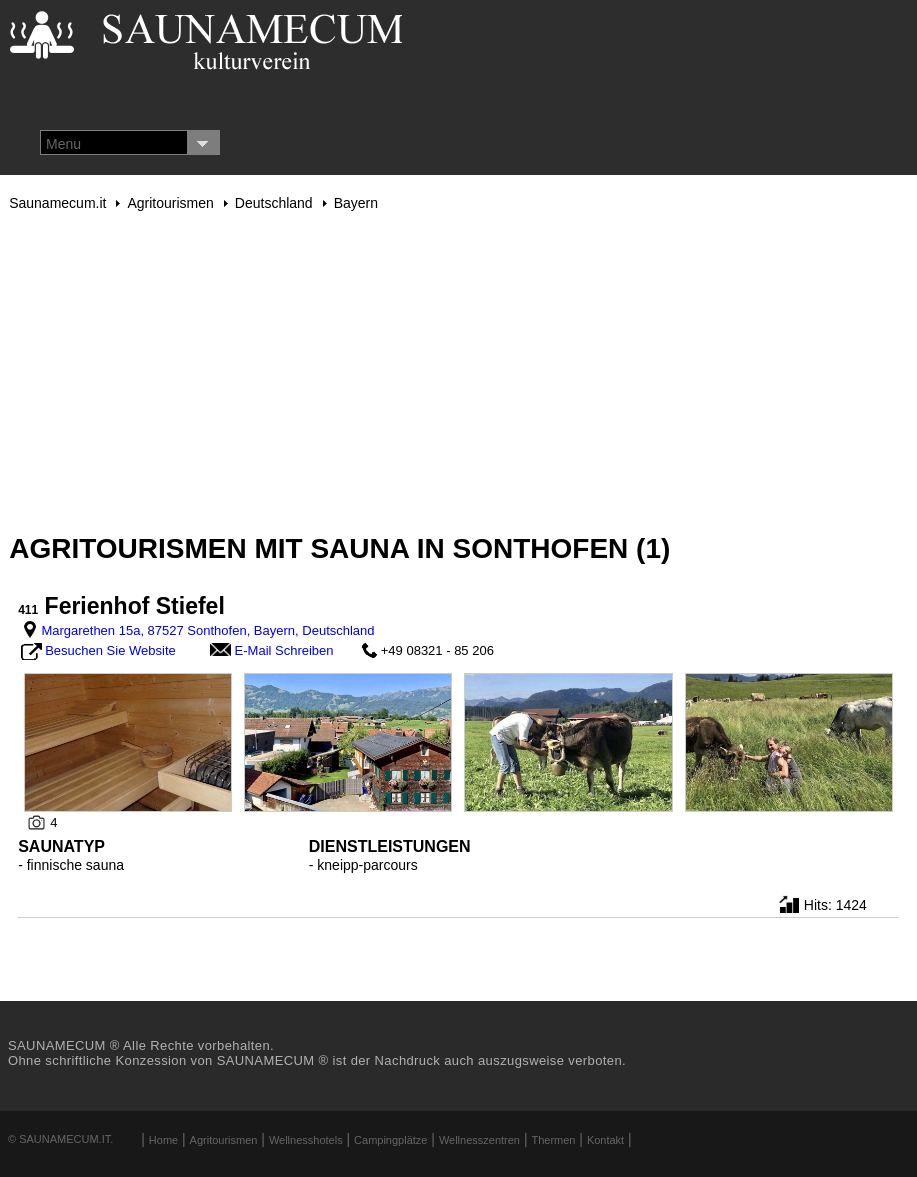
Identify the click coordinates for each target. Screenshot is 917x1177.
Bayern (356, 203)
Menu (63, 144)
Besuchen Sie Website (110, 650)
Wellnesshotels (306, 1140)
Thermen (553, 1140)
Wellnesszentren (479, 1140)
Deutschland (274, 203)
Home (163, 1140)
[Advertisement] (458, 372)
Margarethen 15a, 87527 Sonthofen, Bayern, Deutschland (207, 630)
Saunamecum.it (57, 203)
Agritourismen (170, 203)
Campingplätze (390, 1140)
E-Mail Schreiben (284, 650)
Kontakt (605, 1140)
